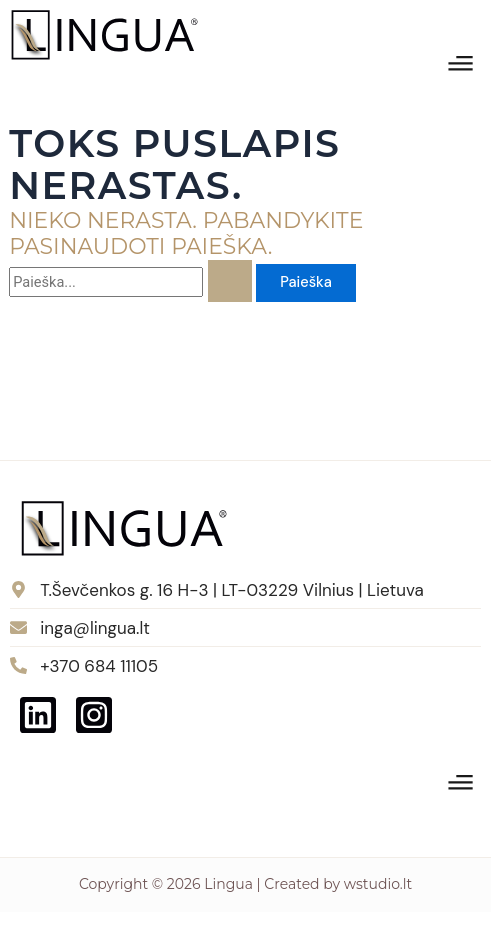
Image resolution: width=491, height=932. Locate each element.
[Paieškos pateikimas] (230, 281)
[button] (461, 66)
